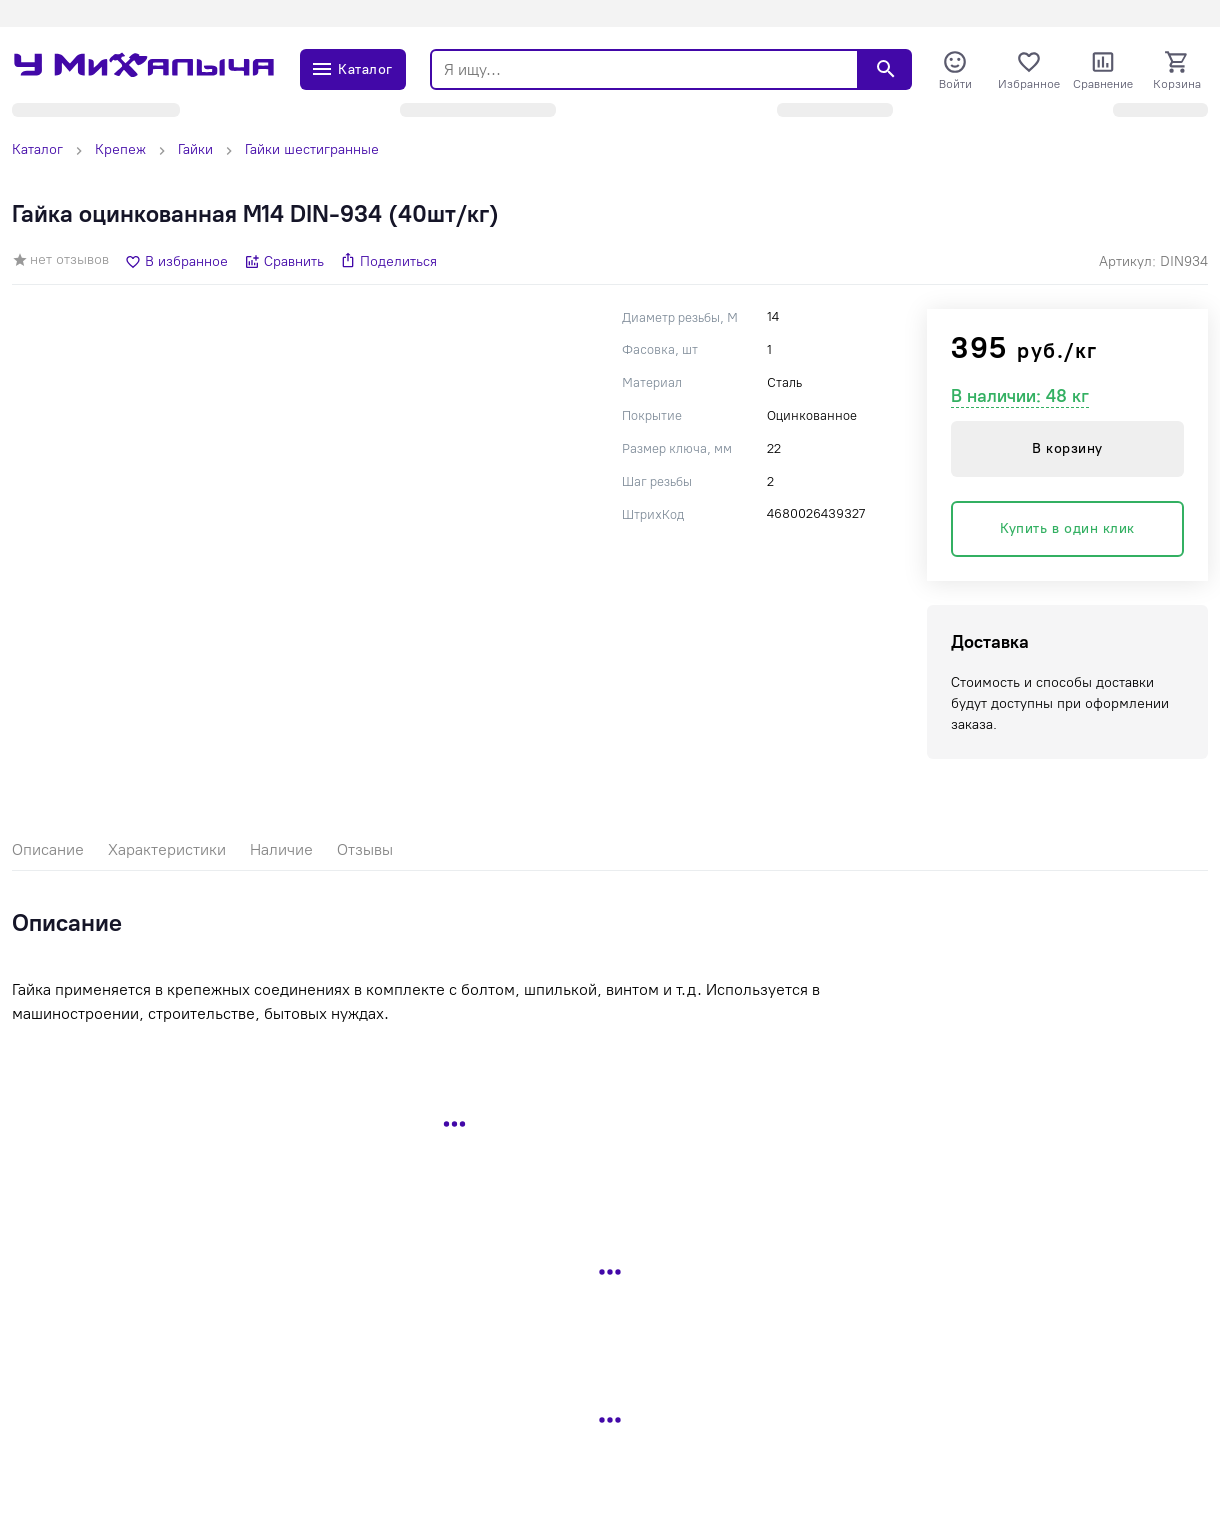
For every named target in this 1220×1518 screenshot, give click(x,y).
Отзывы (365, 849)
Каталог (37, 149)
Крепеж (120, 149)
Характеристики (167, 849)
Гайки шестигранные (312, 149)
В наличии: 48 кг (1020, 396)
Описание (48, 849)
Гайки (195, 149)
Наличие (281, 849)
